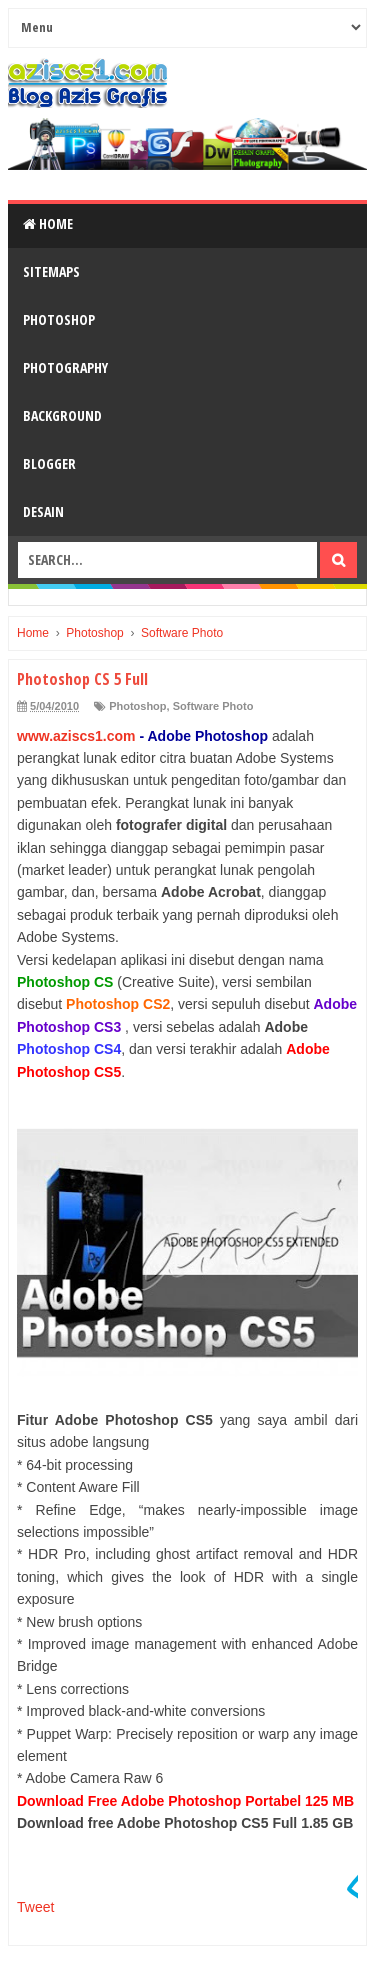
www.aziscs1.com (76, 736)
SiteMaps (51, 271)
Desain (43, 511)
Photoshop (59, 319)
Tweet (35, 1907)
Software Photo (213, 706)
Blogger (49, 463)
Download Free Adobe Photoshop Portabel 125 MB (185, 1801)
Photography (65, 367)
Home (48, 223)
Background (62, 415)
